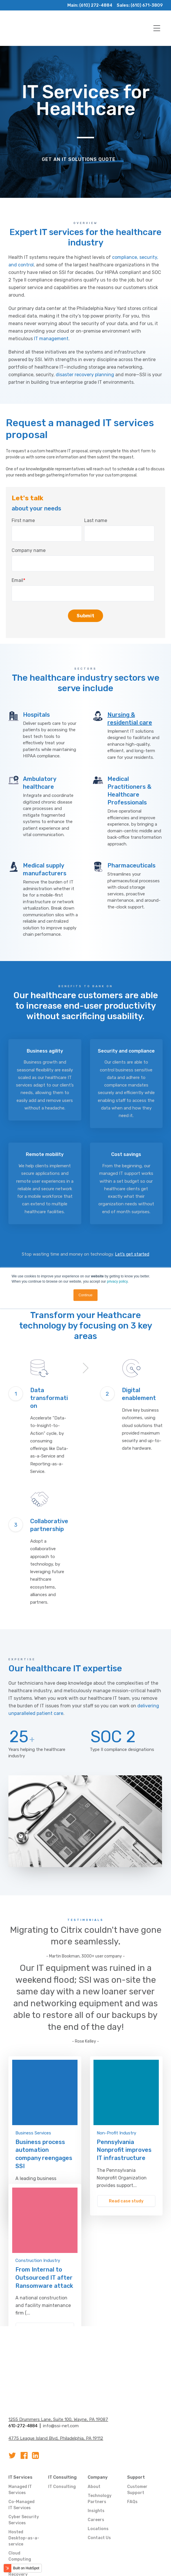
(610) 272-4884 (94, 5)
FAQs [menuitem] (132, 2460)
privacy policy (117, 1281)
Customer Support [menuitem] (137, 2448)
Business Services (33, 2100)
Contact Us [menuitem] (99, 2496)
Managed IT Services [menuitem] (20, 2448)
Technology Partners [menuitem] (99, 2457)
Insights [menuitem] (96, 2469)
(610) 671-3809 (146, 5)
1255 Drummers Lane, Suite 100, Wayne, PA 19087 (58, 2378)
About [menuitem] (94, 2445)
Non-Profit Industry (116, 2100)
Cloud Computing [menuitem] (19, 2515)
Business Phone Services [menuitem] (17, 2554)
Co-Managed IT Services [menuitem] (21, 2463)
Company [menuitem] (98, 2436)
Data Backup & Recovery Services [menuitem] (23, 2533)
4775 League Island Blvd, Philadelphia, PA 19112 (55, 2397)
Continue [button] (85, 1295)
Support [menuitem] (136, 2436)
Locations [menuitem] (98, 2487)
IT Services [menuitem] (20, 2436)
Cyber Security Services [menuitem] (23, 2478)
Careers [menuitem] (96, 2478)
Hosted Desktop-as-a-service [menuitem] (23, 2496)
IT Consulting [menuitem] (62, 2436)
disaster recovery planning (85, 374)
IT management (51, 338)
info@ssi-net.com (61, 2384)
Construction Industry (37, 2228)
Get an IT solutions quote (79, 159)
